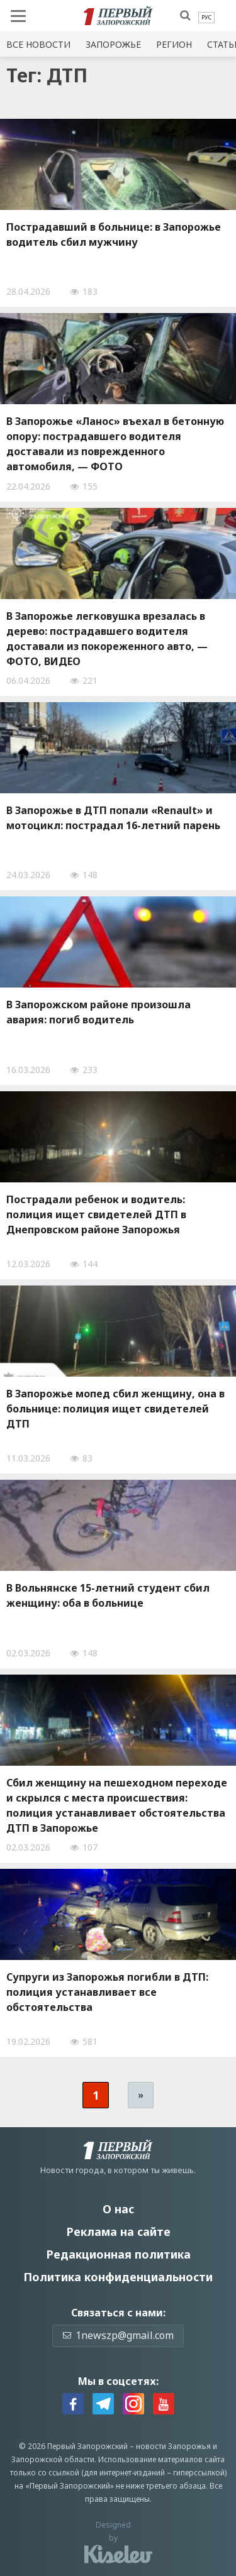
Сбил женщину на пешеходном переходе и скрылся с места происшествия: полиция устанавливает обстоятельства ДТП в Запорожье (116, 1805)
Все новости (38, 44)
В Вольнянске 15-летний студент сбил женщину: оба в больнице (108, 1595)
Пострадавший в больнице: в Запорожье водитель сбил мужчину (113, 234)
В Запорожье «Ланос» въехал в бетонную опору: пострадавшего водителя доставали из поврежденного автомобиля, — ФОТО (115, 443)
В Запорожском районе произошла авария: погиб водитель (98, 1012)
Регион (174, 44)
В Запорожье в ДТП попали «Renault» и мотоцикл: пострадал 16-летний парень (113, 817)
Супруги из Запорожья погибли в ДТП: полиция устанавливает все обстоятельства (107, 1992)
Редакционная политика (118, 2254)
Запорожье (113, 44)
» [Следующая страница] (140, 2095)
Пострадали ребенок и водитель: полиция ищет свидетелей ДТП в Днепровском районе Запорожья (96, 1214)
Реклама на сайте (118, 2231)
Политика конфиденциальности (118, 2276)
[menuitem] (206, 17)
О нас (118, 2208)
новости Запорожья (173, 2446)
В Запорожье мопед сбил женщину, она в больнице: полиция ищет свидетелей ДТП (115, 1409)
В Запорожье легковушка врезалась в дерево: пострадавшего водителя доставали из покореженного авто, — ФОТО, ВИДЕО (107, 638)
